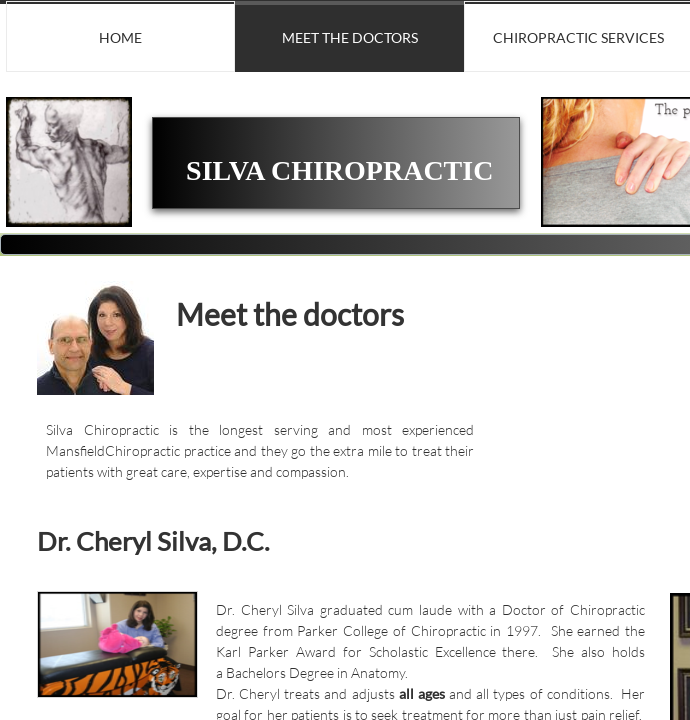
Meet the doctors (350, 37)
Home (120, 37)
